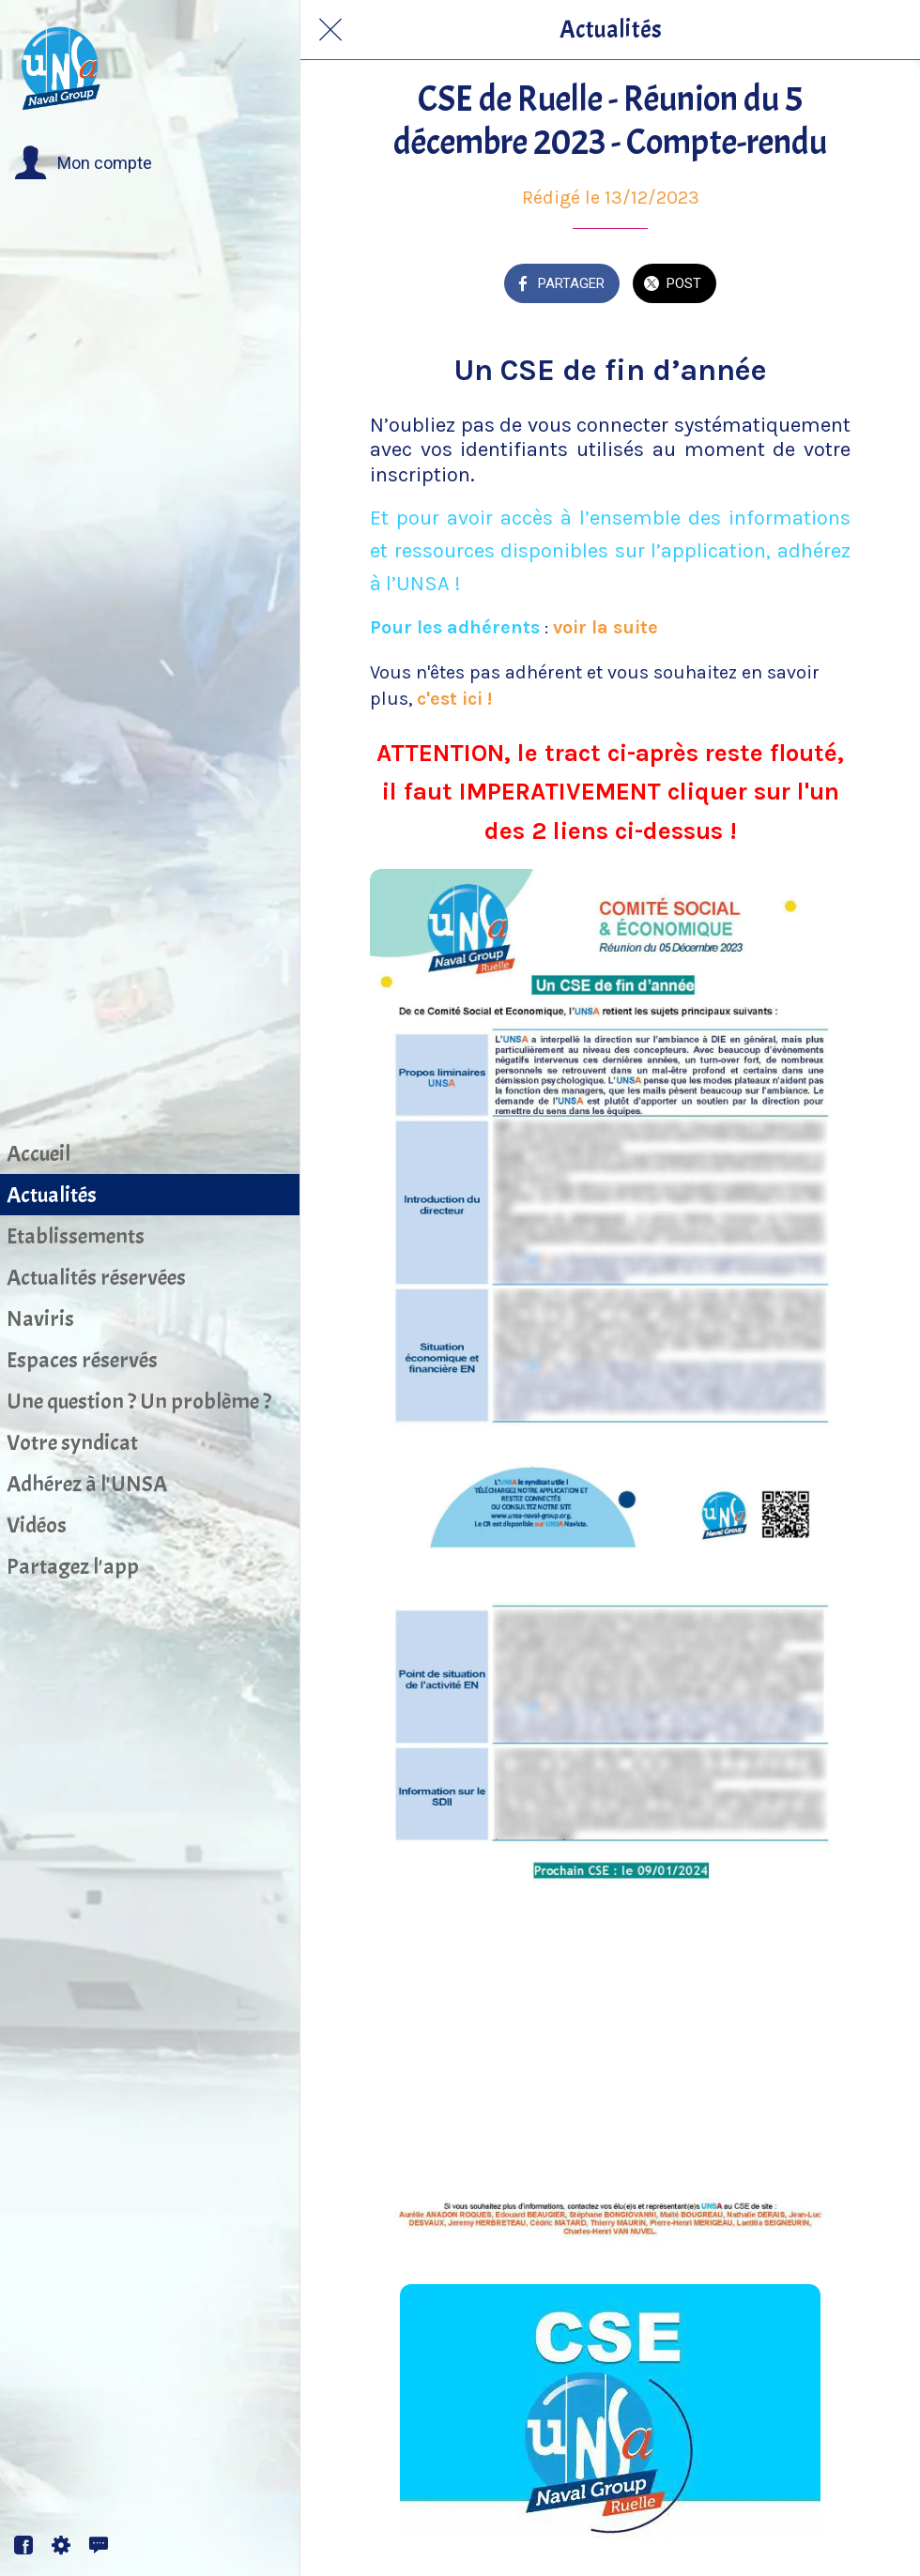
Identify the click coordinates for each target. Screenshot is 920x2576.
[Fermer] (330, 30)
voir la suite (608, 627)
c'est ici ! (454, 698)
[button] (83, 163)
